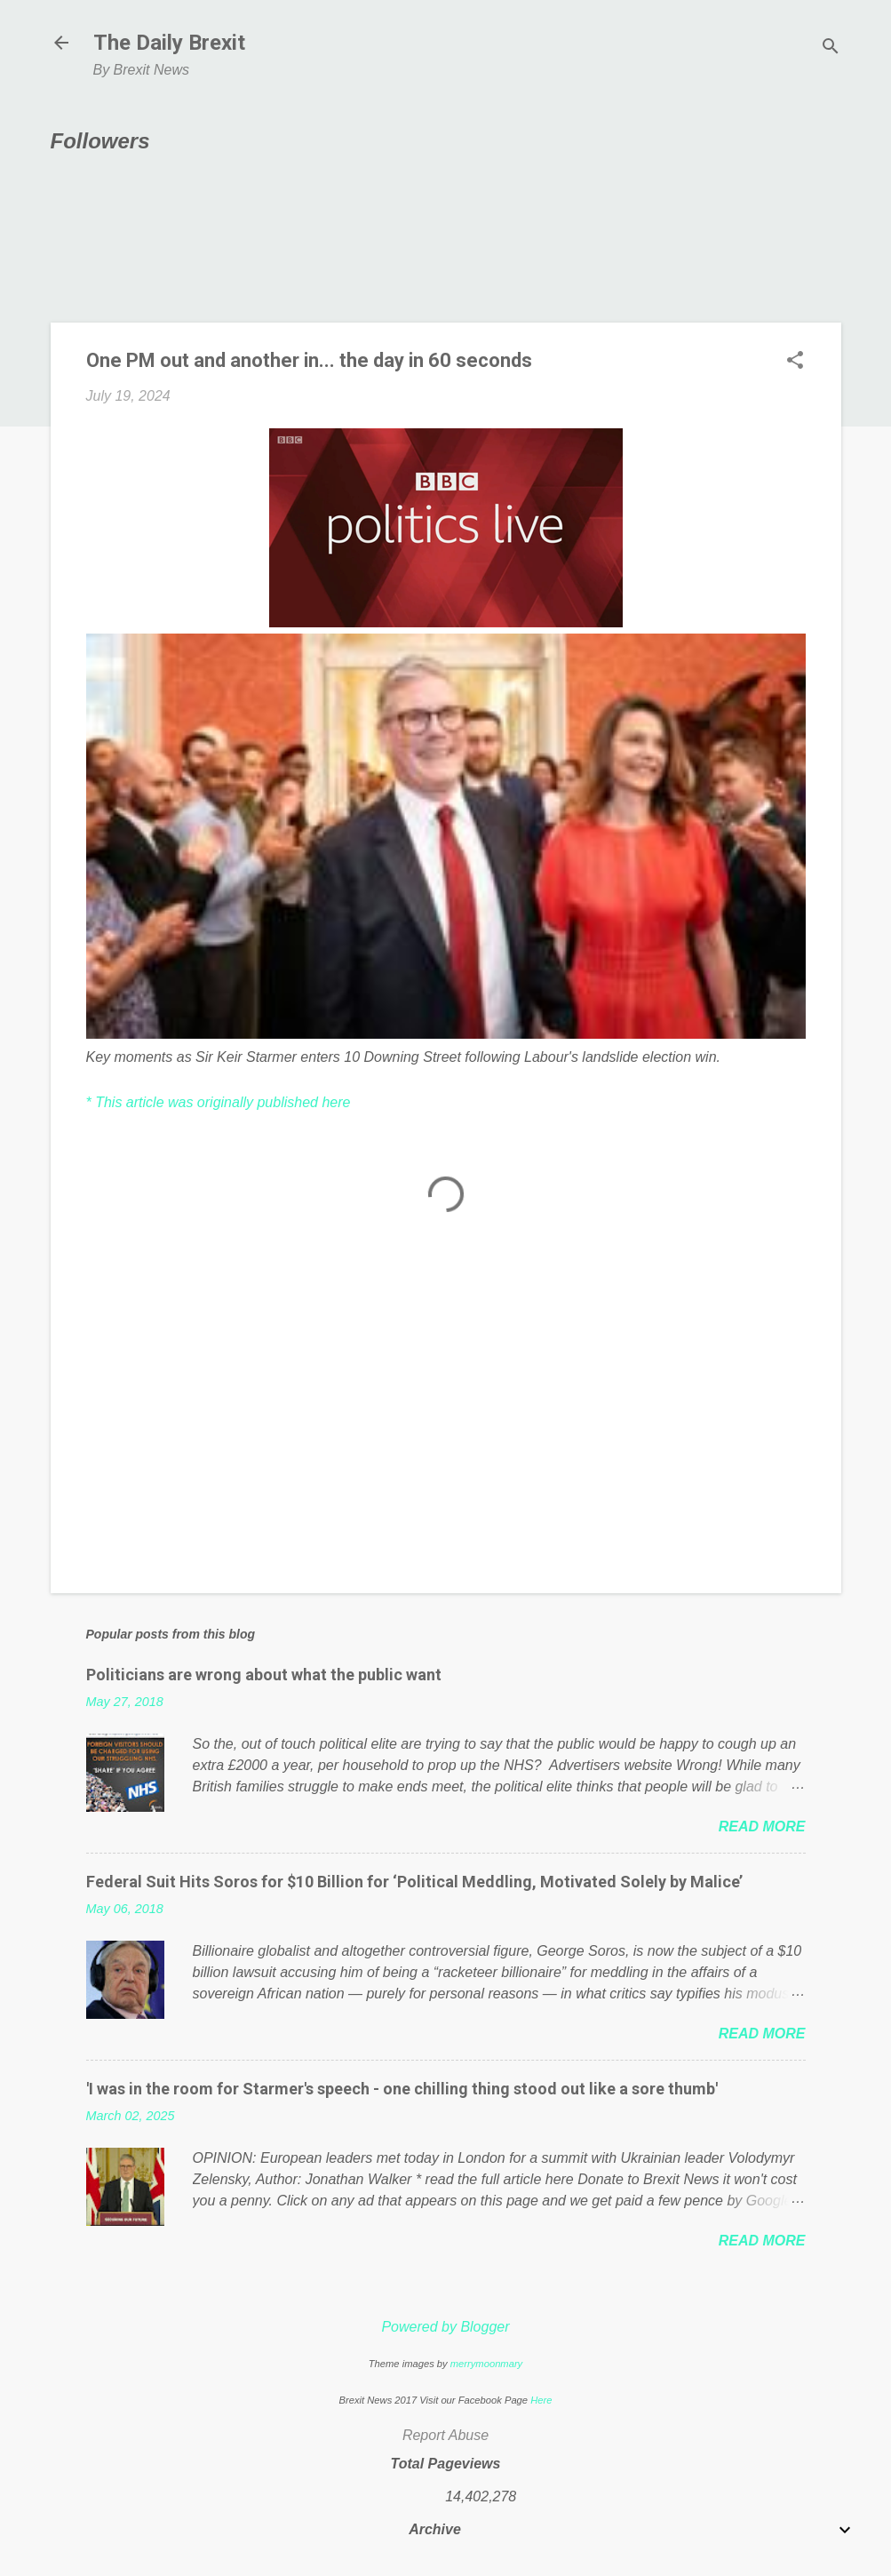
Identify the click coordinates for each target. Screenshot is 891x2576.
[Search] (830, 48)
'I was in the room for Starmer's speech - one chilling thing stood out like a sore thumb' (402, 2088)
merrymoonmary (486, 2363)
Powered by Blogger (445, 2326)
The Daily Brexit (169, 42)
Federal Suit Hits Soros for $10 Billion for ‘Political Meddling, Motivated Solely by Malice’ (414, 1881)
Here (541, 2400)
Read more (762, 1826)
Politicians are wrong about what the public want (264, 1674)
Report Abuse (445, 2435)
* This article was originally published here (218, 1102)
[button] (795, 361)
